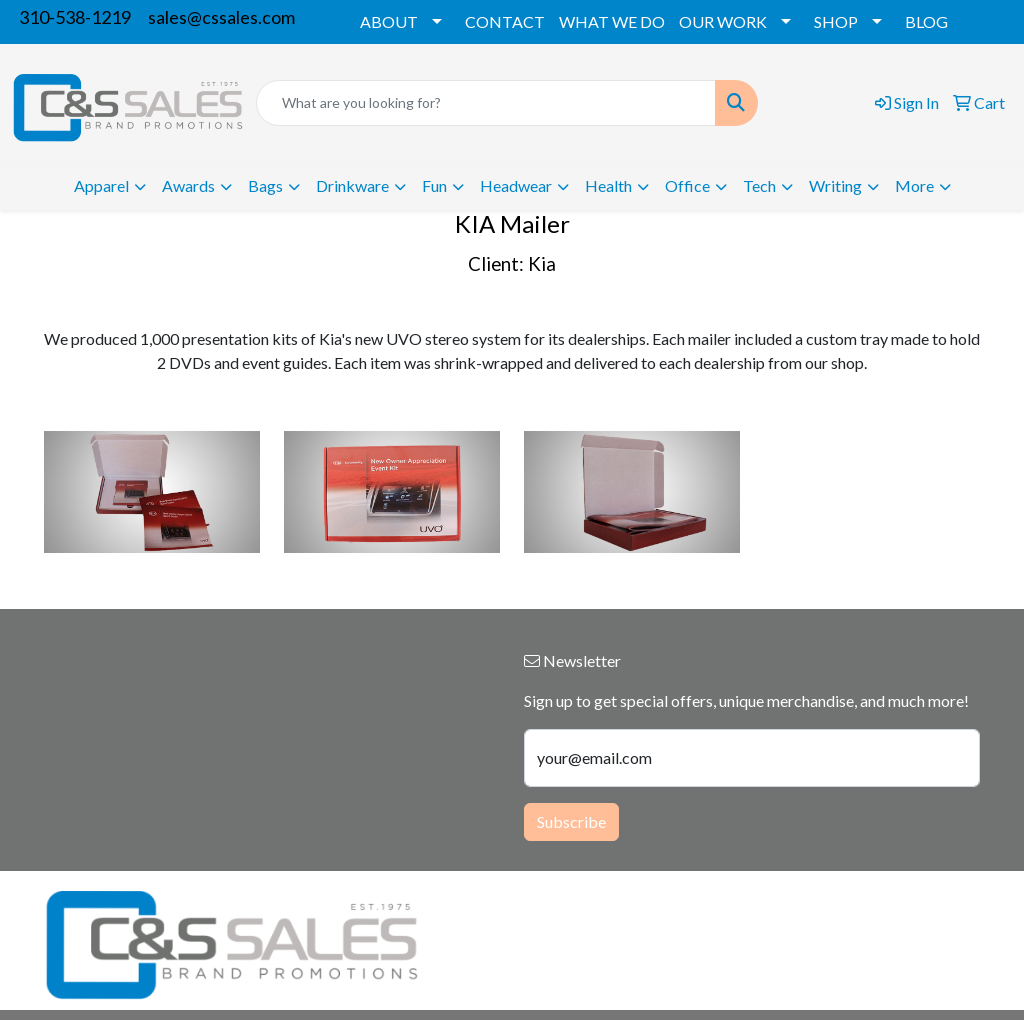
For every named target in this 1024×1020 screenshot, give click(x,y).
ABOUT (389, 21)
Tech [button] (759, 185)
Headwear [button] (516, 185)
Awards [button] (188, 185)
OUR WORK (723, 21)
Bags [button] (265, 185)
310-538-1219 (75, 17)
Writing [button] (835, 185)
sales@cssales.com (221, 17)
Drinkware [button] (352, 185)
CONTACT (505, 21)
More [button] (914, 185)
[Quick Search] (486, 103)
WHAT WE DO (612, 21)
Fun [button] (434, 185)
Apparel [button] (101, 185)
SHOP (836, 21)
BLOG (926, 21)
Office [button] (687, 185)
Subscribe (571, 821)
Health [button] (608, 185)
